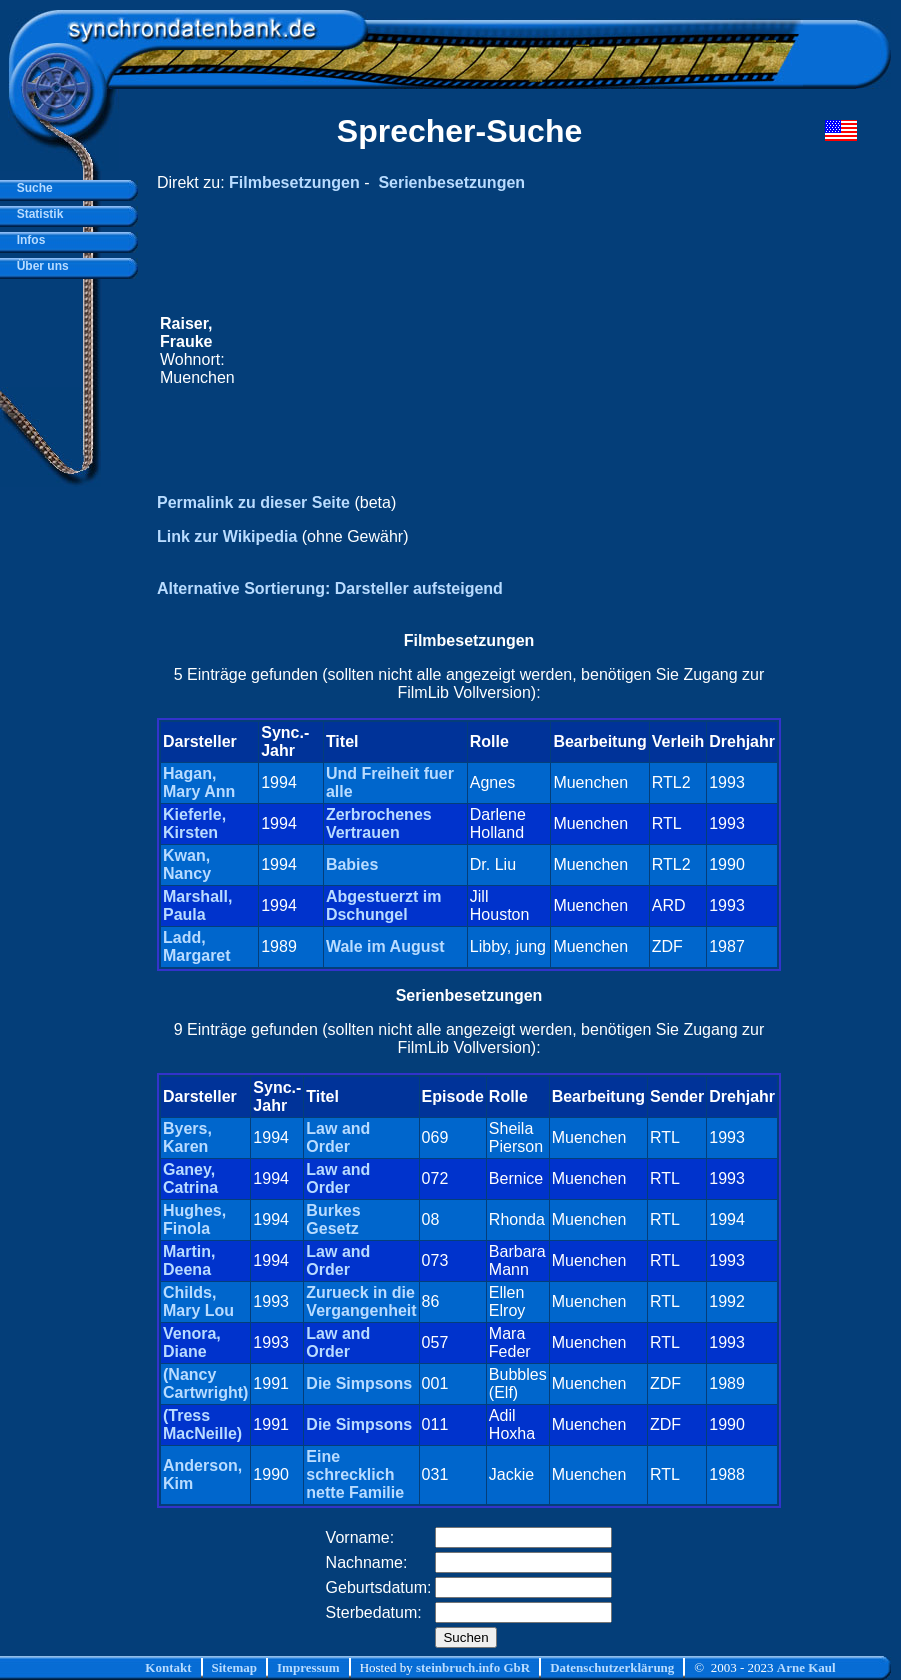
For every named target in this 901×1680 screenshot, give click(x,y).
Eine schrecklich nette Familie (355, 1474)
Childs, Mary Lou (198, 1301)
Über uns (39, 266)
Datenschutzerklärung (612, 1667)
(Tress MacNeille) (202, 1424)
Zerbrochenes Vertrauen (379, 823)
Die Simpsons (359, 1383)
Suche (31, 188)
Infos (27, 240)
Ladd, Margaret (197, 946)
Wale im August (385, 946)
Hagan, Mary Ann (199, 782)
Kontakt (168, 1667)
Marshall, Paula (197, 905)
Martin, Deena (189, 1260)
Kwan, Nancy (187, 864)
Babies (352, 864)
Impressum (308, 1667)
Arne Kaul (806, 1667)
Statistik (36, 214)
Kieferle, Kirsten (194, 823)
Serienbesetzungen (451, 182)
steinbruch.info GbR (473, 1667)
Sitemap (235, 1667)
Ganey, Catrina (190, 1178)
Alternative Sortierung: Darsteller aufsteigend (330, 588)
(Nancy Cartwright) (205, 1383)
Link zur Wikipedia (227, 536)
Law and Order (338, 1137)
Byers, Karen (187, 1137)
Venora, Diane (192, 1342)
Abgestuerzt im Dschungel (384, 905)
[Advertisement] (508, 351)
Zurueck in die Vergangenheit (361, 1301)
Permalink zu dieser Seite (253, 502)
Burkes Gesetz (333, 1219)
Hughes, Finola (194, 1219)
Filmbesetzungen (294, 182)
